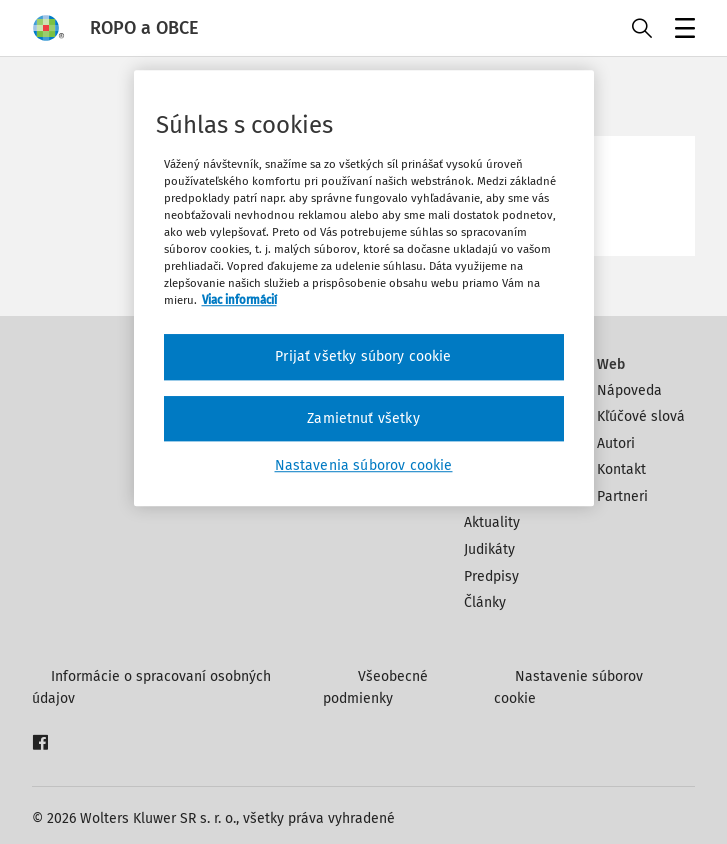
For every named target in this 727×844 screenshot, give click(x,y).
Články (485, 602)
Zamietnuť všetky (363, 418)
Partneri (622, 496)
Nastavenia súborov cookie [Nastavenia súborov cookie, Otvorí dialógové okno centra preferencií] (364, 466)
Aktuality (492, 522)
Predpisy (491, 576)
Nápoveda (629, 390)
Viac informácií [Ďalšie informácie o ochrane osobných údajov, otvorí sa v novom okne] (239, 300)
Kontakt (621, 469)
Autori (616, 443)
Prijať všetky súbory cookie (363, 356)
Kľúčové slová (641, 416)
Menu (681, 30)
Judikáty (489, 549)
